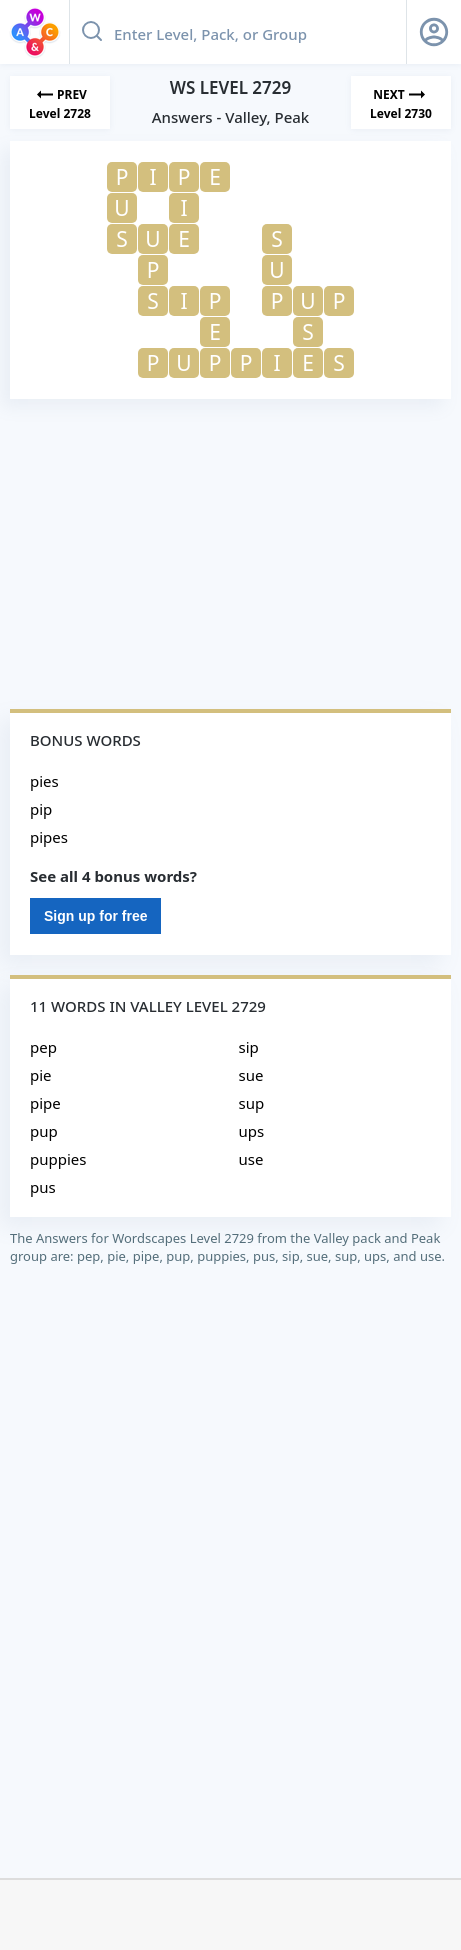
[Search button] (92, 32)
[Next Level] (401, 102)
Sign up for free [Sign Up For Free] (95, 916)
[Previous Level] (60, 102)
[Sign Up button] (434, 32)
